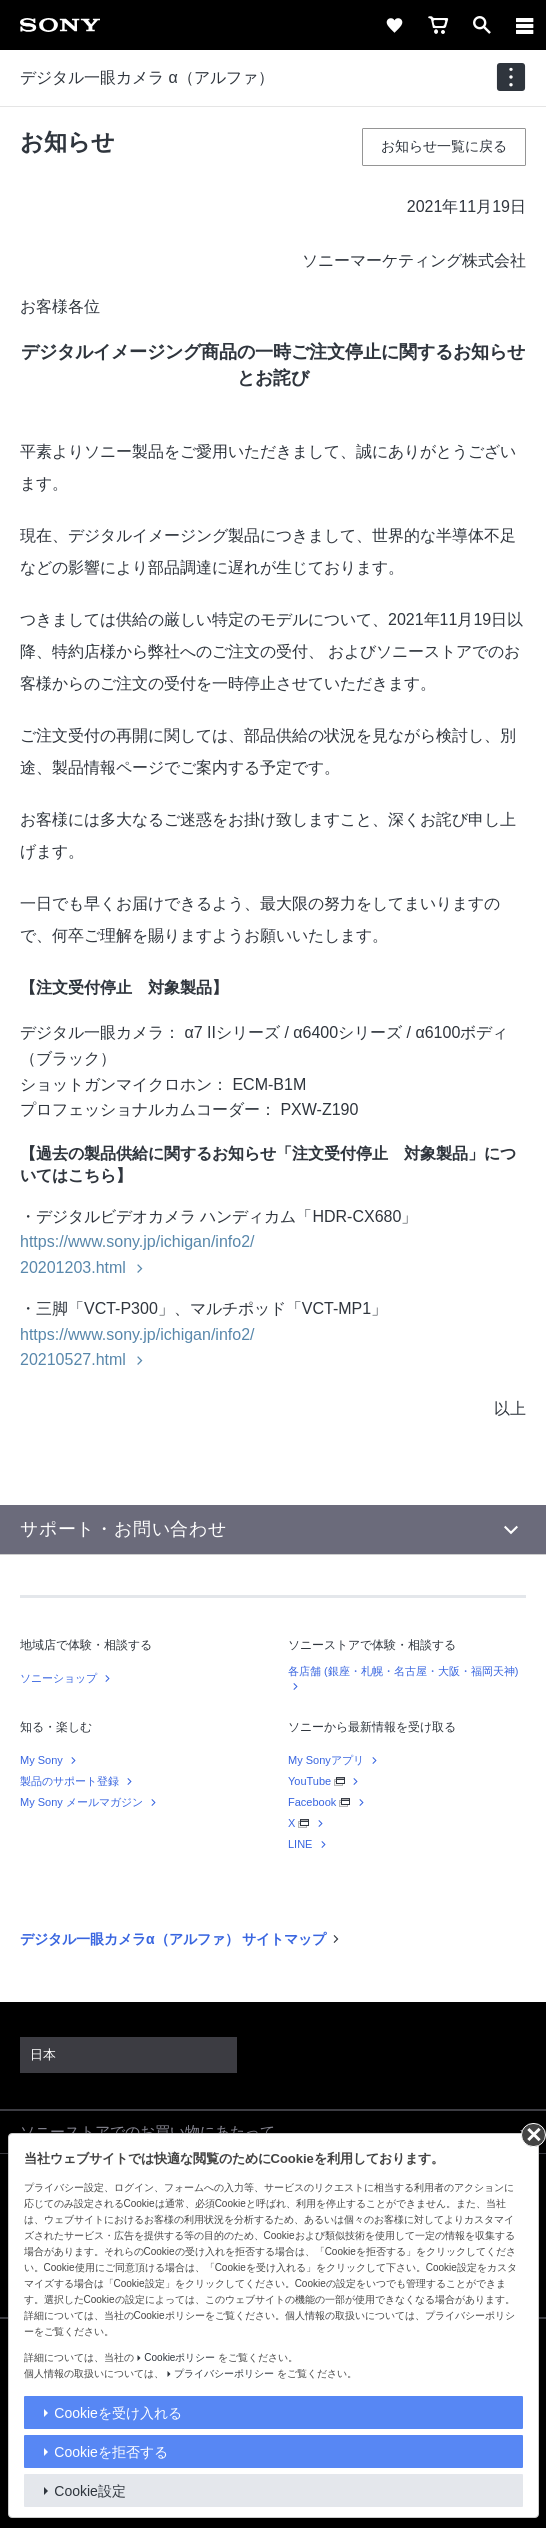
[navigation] (511, 77)
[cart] (438, 25)
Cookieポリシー (179, 2357)
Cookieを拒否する (111, 2452)
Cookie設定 (90, 2491)
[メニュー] (525, 25)
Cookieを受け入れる (118, 2413)
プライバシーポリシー (224, 2373)
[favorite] (394, 25)
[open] (482, 25)
